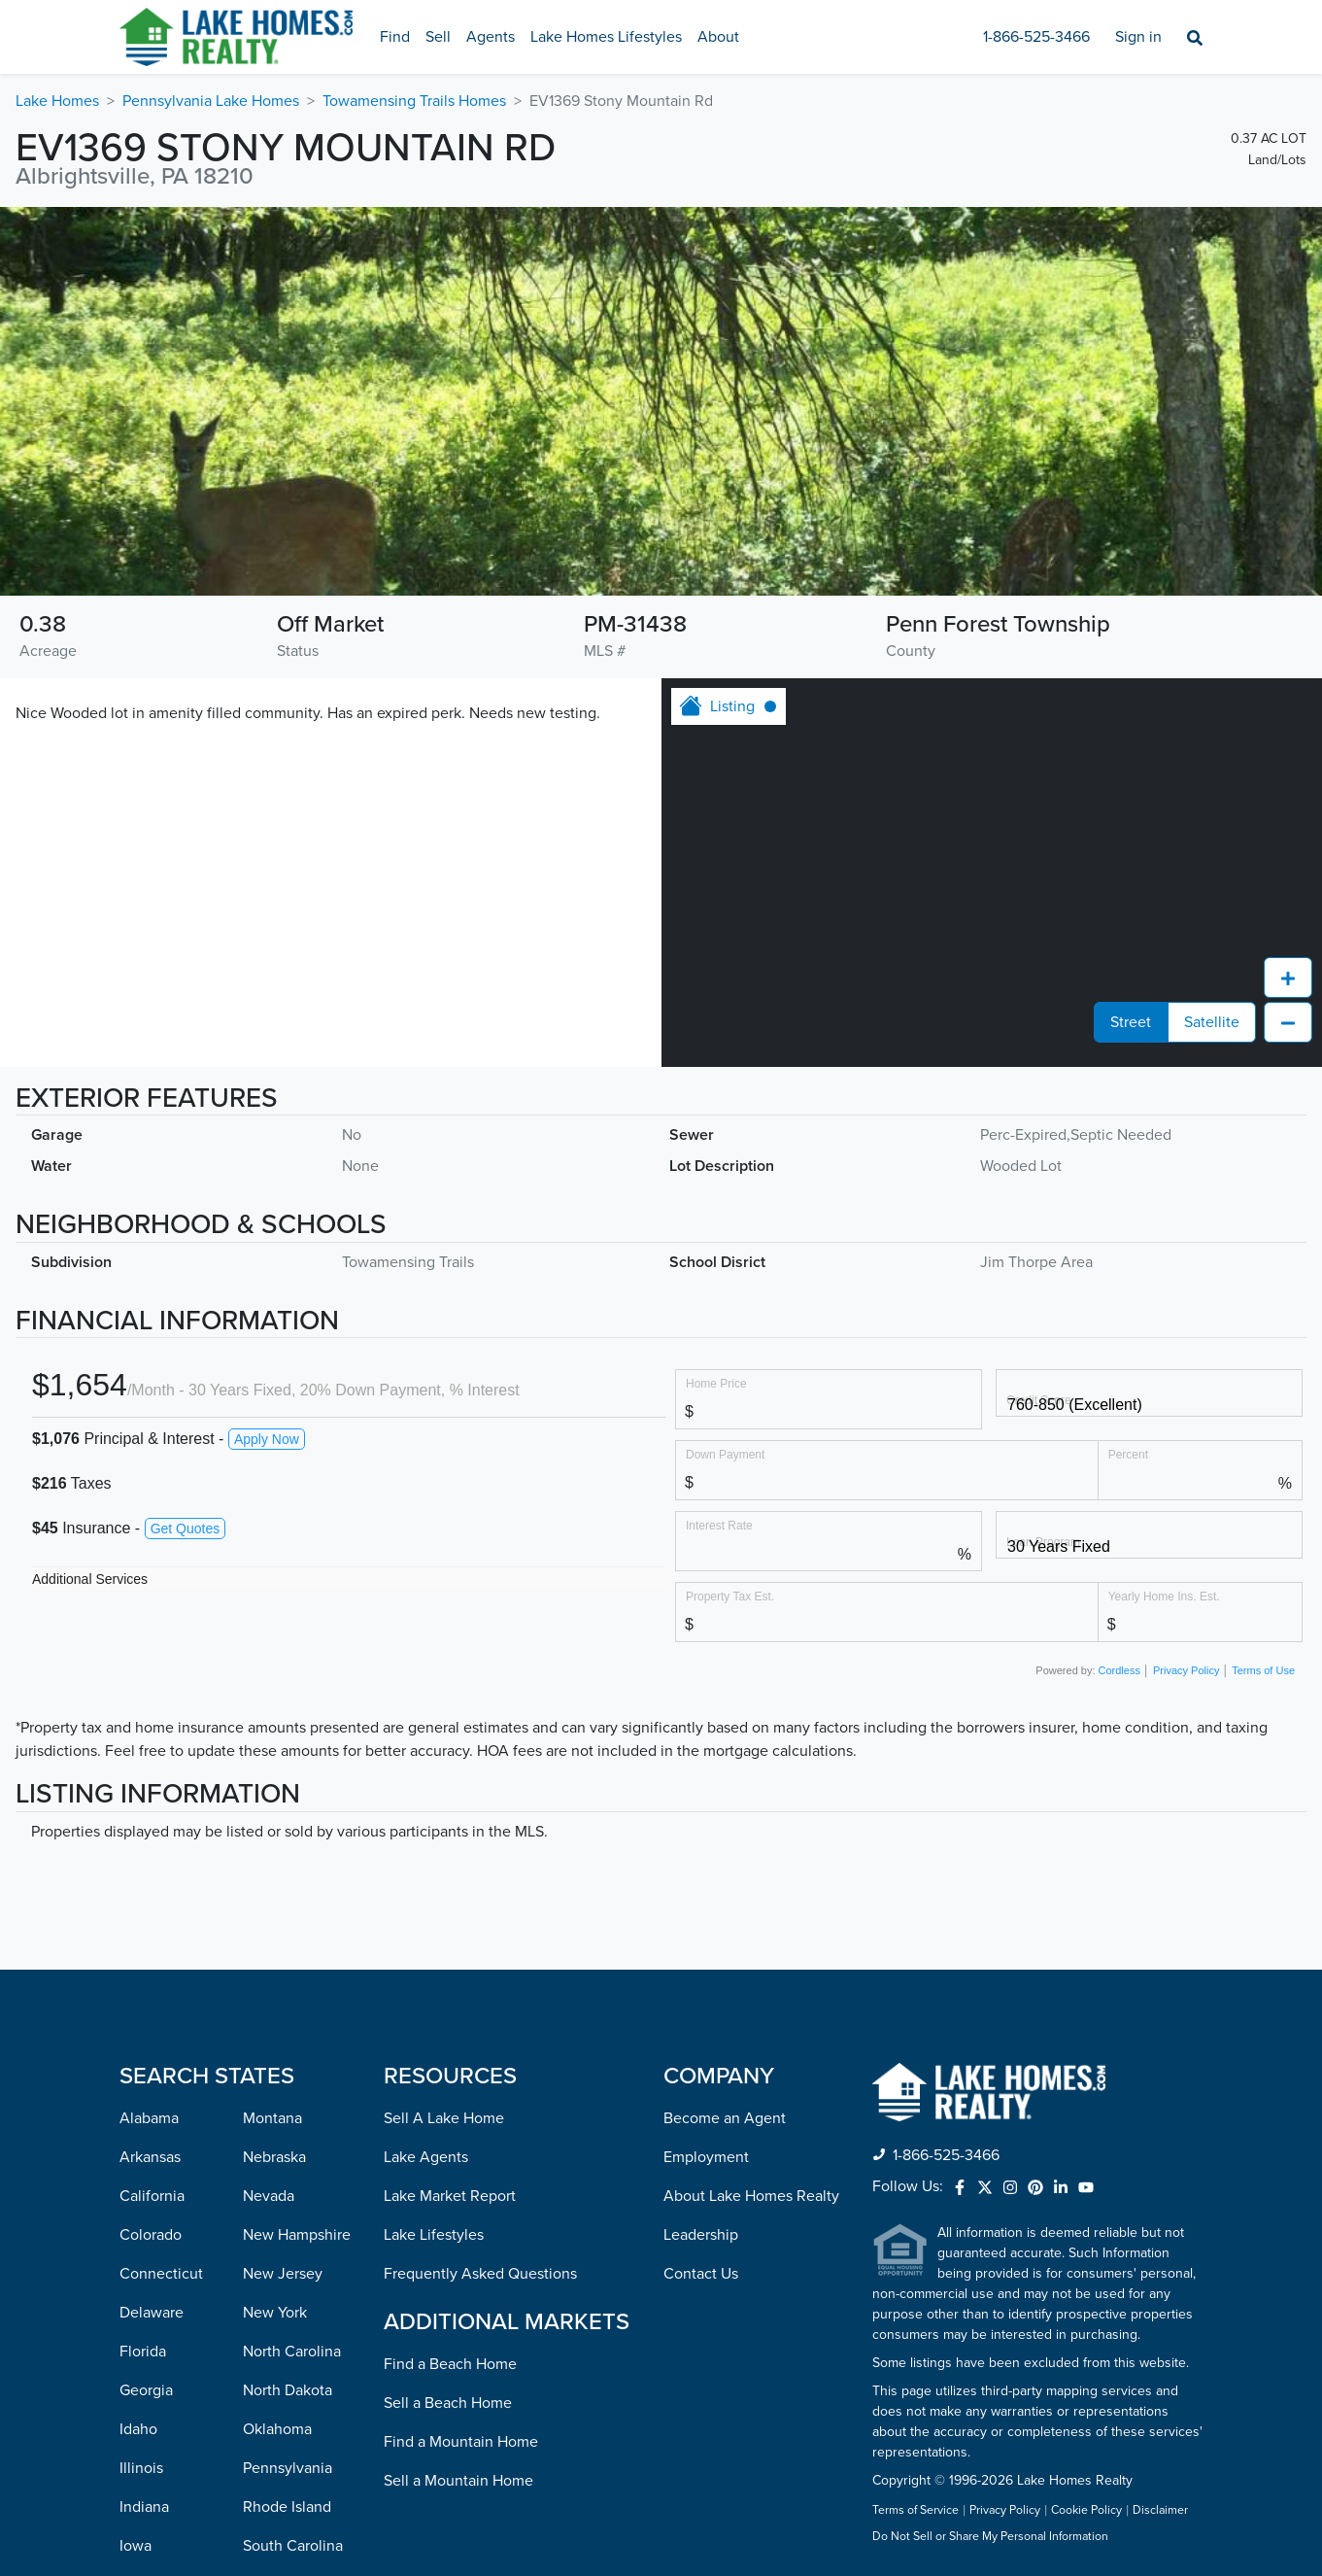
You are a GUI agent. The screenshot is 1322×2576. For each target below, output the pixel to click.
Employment (706, 2157)
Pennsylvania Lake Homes (210, 101)
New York (275, 2312)
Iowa (135, 2546)
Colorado (150, 2235)
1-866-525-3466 (1036, 37)
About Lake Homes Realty (751, 2196)
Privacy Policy (1186, 1670)
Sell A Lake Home (444, 2118)
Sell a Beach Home (448, 2403)
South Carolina (293, 2546)
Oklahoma (277, 2429)
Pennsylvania (287, 2468)
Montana (272, 2118)
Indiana (144, 2507)
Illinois (141, 2468)
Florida (142, 2351)
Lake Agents (426, 2157)
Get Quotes (185, 1528)
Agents (490, 37)
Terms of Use (1263, 1670)
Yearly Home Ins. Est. (1164, 1596)
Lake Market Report (450, 2196)
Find (395, 37)
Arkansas (150, 2157)
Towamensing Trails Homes (414, 101)
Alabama (149, 2118)
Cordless (1119, 1670)
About (718, 37)
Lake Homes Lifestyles (606, 37)
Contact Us (700, 2274)
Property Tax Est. (730, 1596)
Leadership (700, 2235)
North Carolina (292, 2351)
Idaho (138, 2429)
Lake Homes (57, 101)
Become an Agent (724, 2118)
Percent (1128, 1454)
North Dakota (287, 2390)
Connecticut (161, 2274)
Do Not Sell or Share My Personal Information (990, 2537)
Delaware (151, 2312)
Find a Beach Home (450, 2364)
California (152, 2196)
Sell (438, 37)
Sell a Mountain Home (458, 2480)
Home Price (716, 1383)
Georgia (146, 2390)
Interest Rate (719, 1525)
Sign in (1138, 37)
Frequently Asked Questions (480, 2274)
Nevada (268, 2196)
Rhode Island (287, 2507)
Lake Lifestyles (434, 2235)
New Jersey (282, 2274)
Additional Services (90, 1579)
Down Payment (725, 1454)
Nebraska (274, 2157)
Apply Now (266, 1439)
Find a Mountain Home (461, 2442)
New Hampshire (297, 2235)
